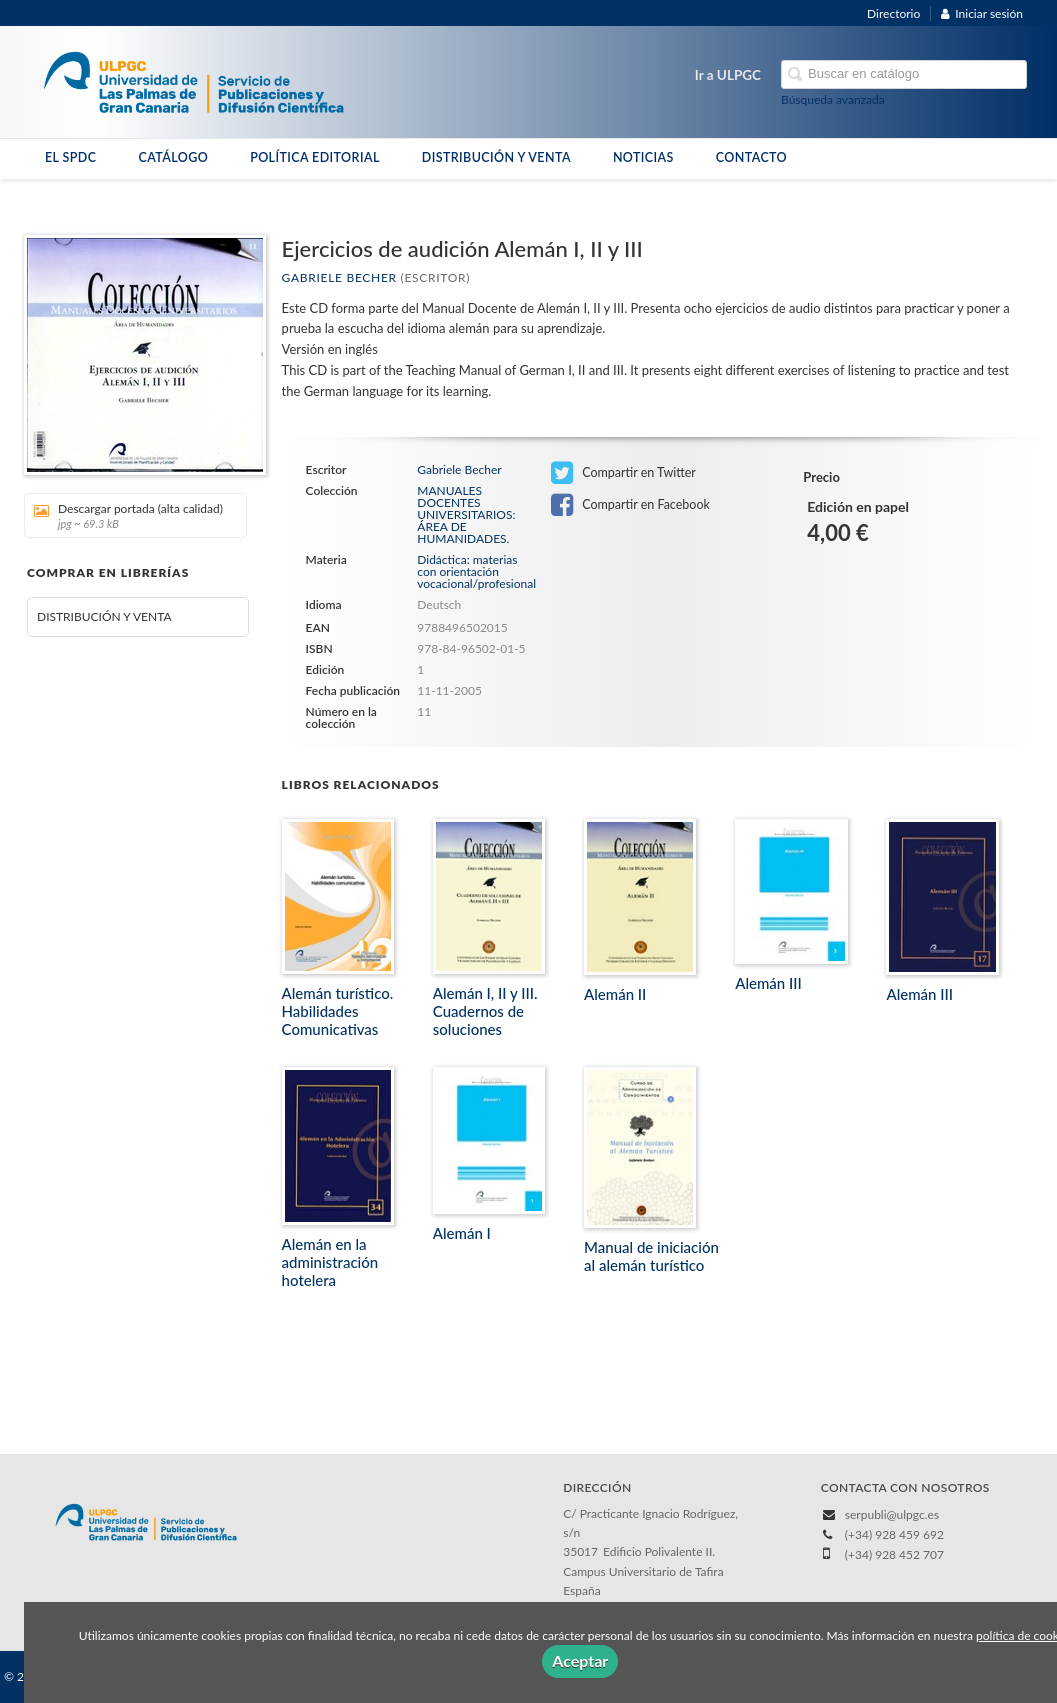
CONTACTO (751, 157)
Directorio (893, 13)
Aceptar (580, 1660)
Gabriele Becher (339, 277)
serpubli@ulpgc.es (892, 1514)
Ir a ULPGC (728, 75)
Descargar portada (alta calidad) (128, 515)
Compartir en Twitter (623, 473)
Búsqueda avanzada (833, 99)
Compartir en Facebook (630, 505)
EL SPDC (70, 157)
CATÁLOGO (173, 157)
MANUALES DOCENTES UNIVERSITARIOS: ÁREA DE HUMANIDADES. (466, 515)
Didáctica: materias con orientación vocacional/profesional (476, 571)
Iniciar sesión (982, 13)
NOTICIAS (643, 157)
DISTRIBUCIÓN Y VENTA (496, 157)
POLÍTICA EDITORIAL (315, 157)
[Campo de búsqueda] (904, 74)
